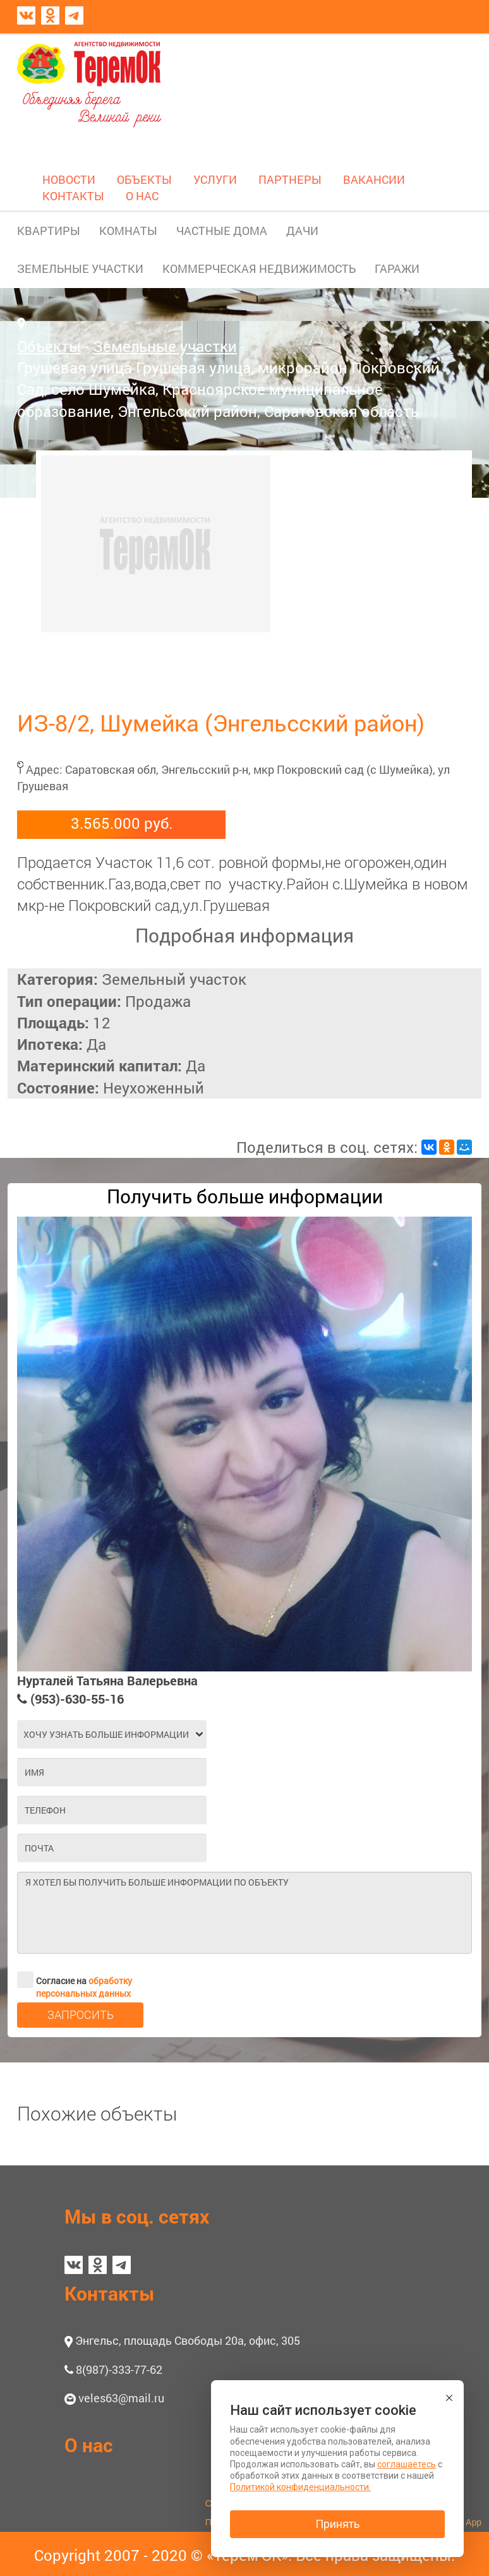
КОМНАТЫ (128, 230)
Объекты (49, 346)
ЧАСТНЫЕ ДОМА (221, 230)
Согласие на (74, 1979)
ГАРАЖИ (397, 268)
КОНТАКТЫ (73, 195)
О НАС (142, 195)
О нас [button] (88, 2445)
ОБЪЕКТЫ (144, 179)
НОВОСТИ (68, 179)
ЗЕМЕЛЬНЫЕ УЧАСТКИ (80, 268)
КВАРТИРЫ (48, 230)
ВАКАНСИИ (374, 179)
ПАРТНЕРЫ (290, 179)
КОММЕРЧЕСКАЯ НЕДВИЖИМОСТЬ (259, 268)
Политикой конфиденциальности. (300, 2487)
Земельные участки (165, 346)
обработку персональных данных (84, 1987)
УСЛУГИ (215, 179)
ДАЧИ (302, 230)
